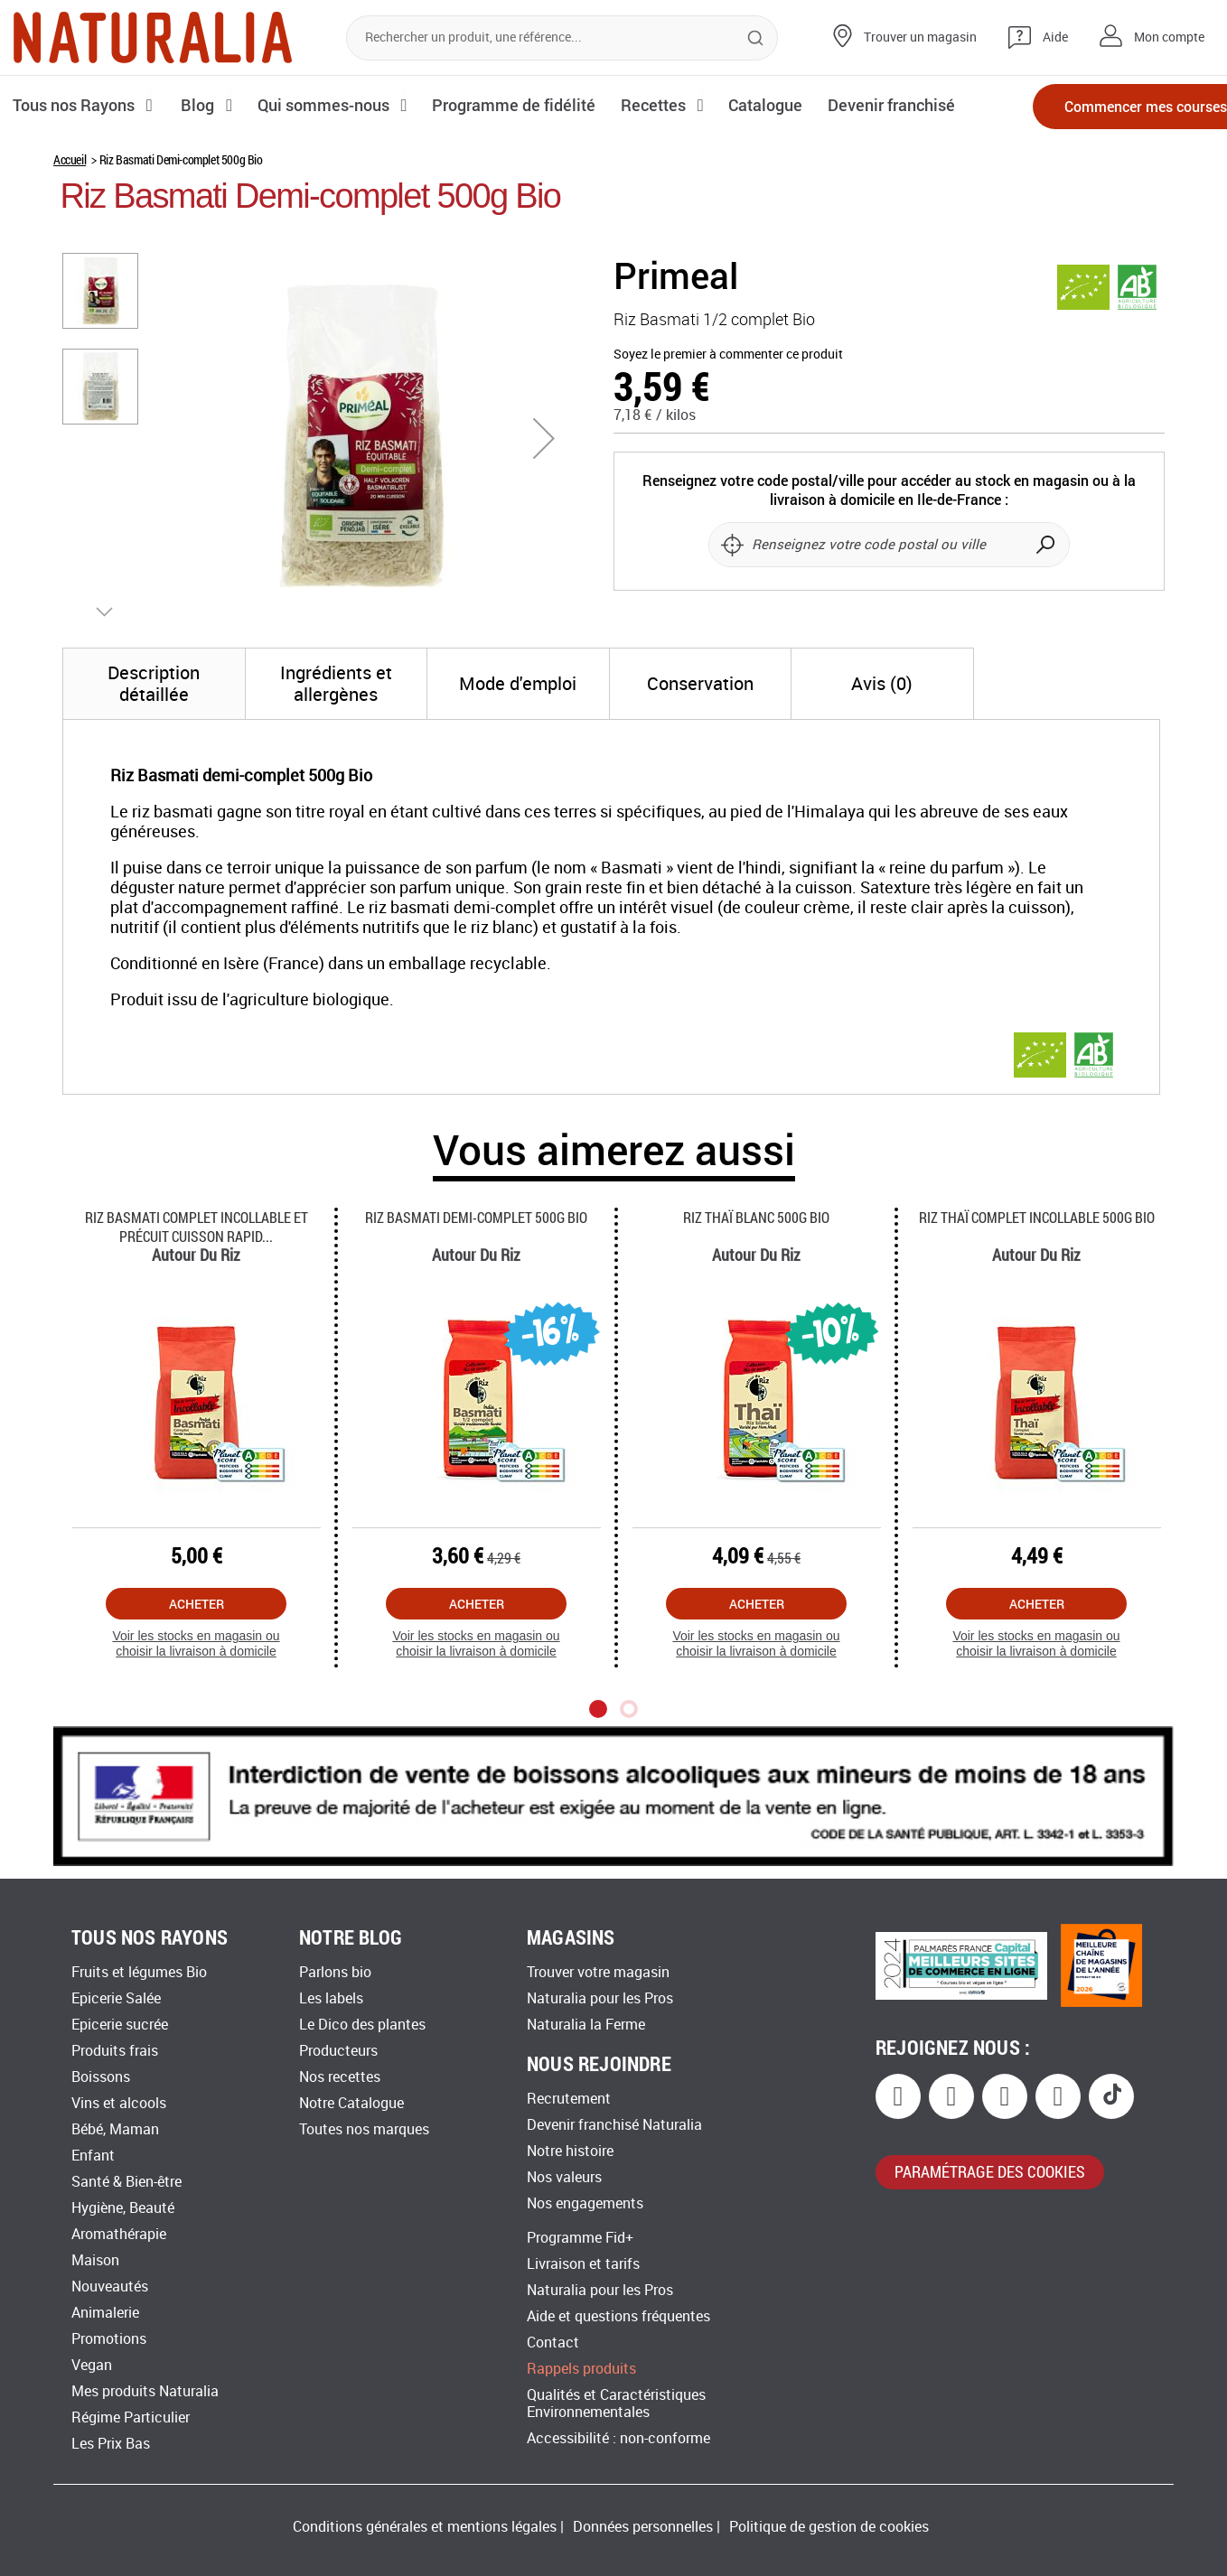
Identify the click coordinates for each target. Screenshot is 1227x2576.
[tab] (154, 684)
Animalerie (105, 2312)
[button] (544, 438)
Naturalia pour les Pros (600, 1998)
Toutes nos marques (364, 2129)
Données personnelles (643, 2526)
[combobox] (562, 38)
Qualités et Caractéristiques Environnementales (616, 2403)
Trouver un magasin (920, 37)
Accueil (69, 159)
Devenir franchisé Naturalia (614, 2124)
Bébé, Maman (115, 2129)
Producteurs (338, 2050)
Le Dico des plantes (362, 2024)
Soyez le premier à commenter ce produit (728, 354)
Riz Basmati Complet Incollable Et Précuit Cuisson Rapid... (196, 1227)
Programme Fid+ (580, 2237)
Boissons (100, 2077)
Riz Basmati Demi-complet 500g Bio (476, 1217)
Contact (553, 2342)
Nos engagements (585, 2203)
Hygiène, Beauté (122, 2208)
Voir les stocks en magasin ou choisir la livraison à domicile (195, 1643)
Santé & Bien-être (126, 2181)
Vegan (91, 2365)
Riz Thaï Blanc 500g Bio (756, 1217)
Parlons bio (335, 1972)
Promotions (108, 2338)
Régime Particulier (130, 2417)
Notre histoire (570, 2151)
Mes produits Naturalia (145, 2391)
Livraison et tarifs (583, 2264)
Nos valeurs (564, 2177)
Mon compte (1169, 37)
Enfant (93, 2155)
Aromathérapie (118, 2234)
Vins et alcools (118, 2103)
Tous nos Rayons (75, 105)
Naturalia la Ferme (586, 2024)
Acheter (196, 1603)
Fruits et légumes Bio (139, 1972)
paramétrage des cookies (989, 2171)
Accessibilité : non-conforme (618, 2438)
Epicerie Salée (116, 1998)
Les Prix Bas (110, 2443)
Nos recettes (339, 2077)
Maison (95, 2260)
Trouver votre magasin (598, 1972)
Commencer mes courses (1109, 106)
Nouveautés (109, 2286)
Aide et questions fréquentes (618, 2316)
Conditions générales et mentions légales (425, 2526)
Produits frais (114, 2050)
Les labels (331, 1998)
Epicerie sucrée (119, 2024)
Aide (1055, 37)
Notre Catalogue (351, 2103)
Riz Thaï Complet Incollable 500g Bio (1037, 1217)
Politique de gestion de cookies (829, 2526)
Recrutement (569, 2098)
